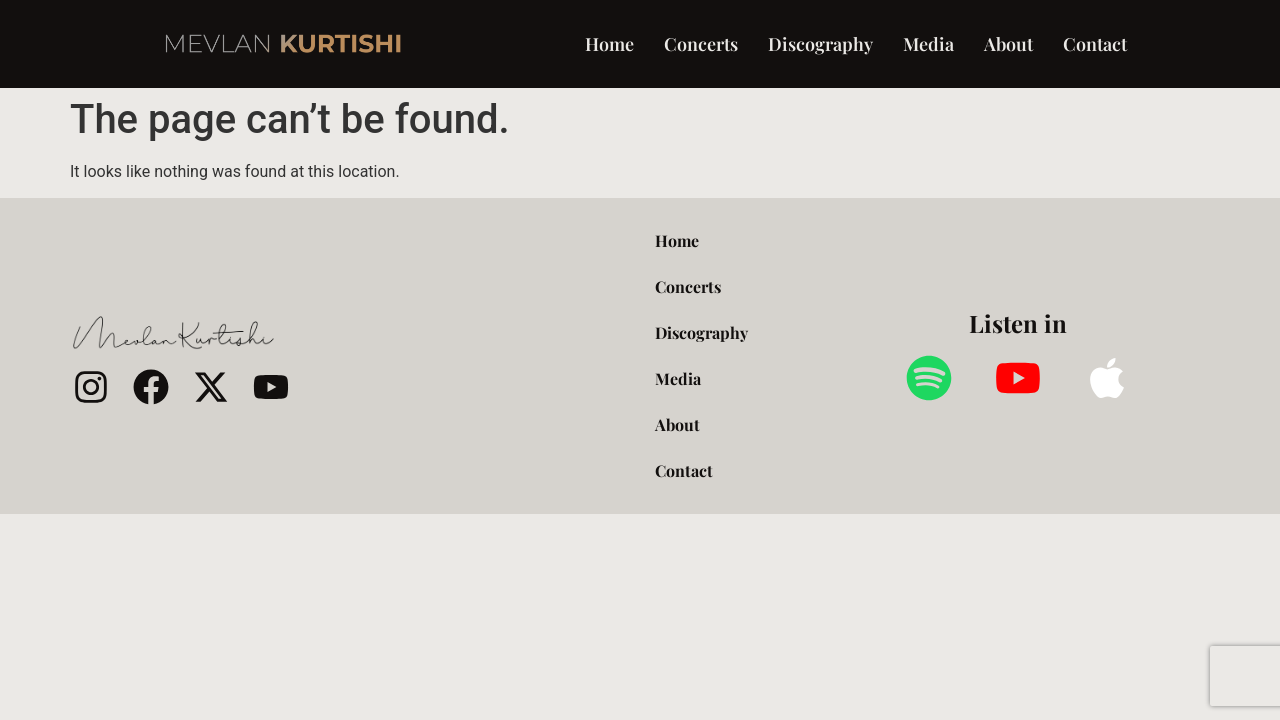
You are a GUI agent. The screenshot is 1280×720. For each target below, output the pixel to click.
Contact (1095, 44)
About (1008, 44)
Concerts (701, 44)
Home (609, 44)
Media (928, 44)
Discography (820, 44)
